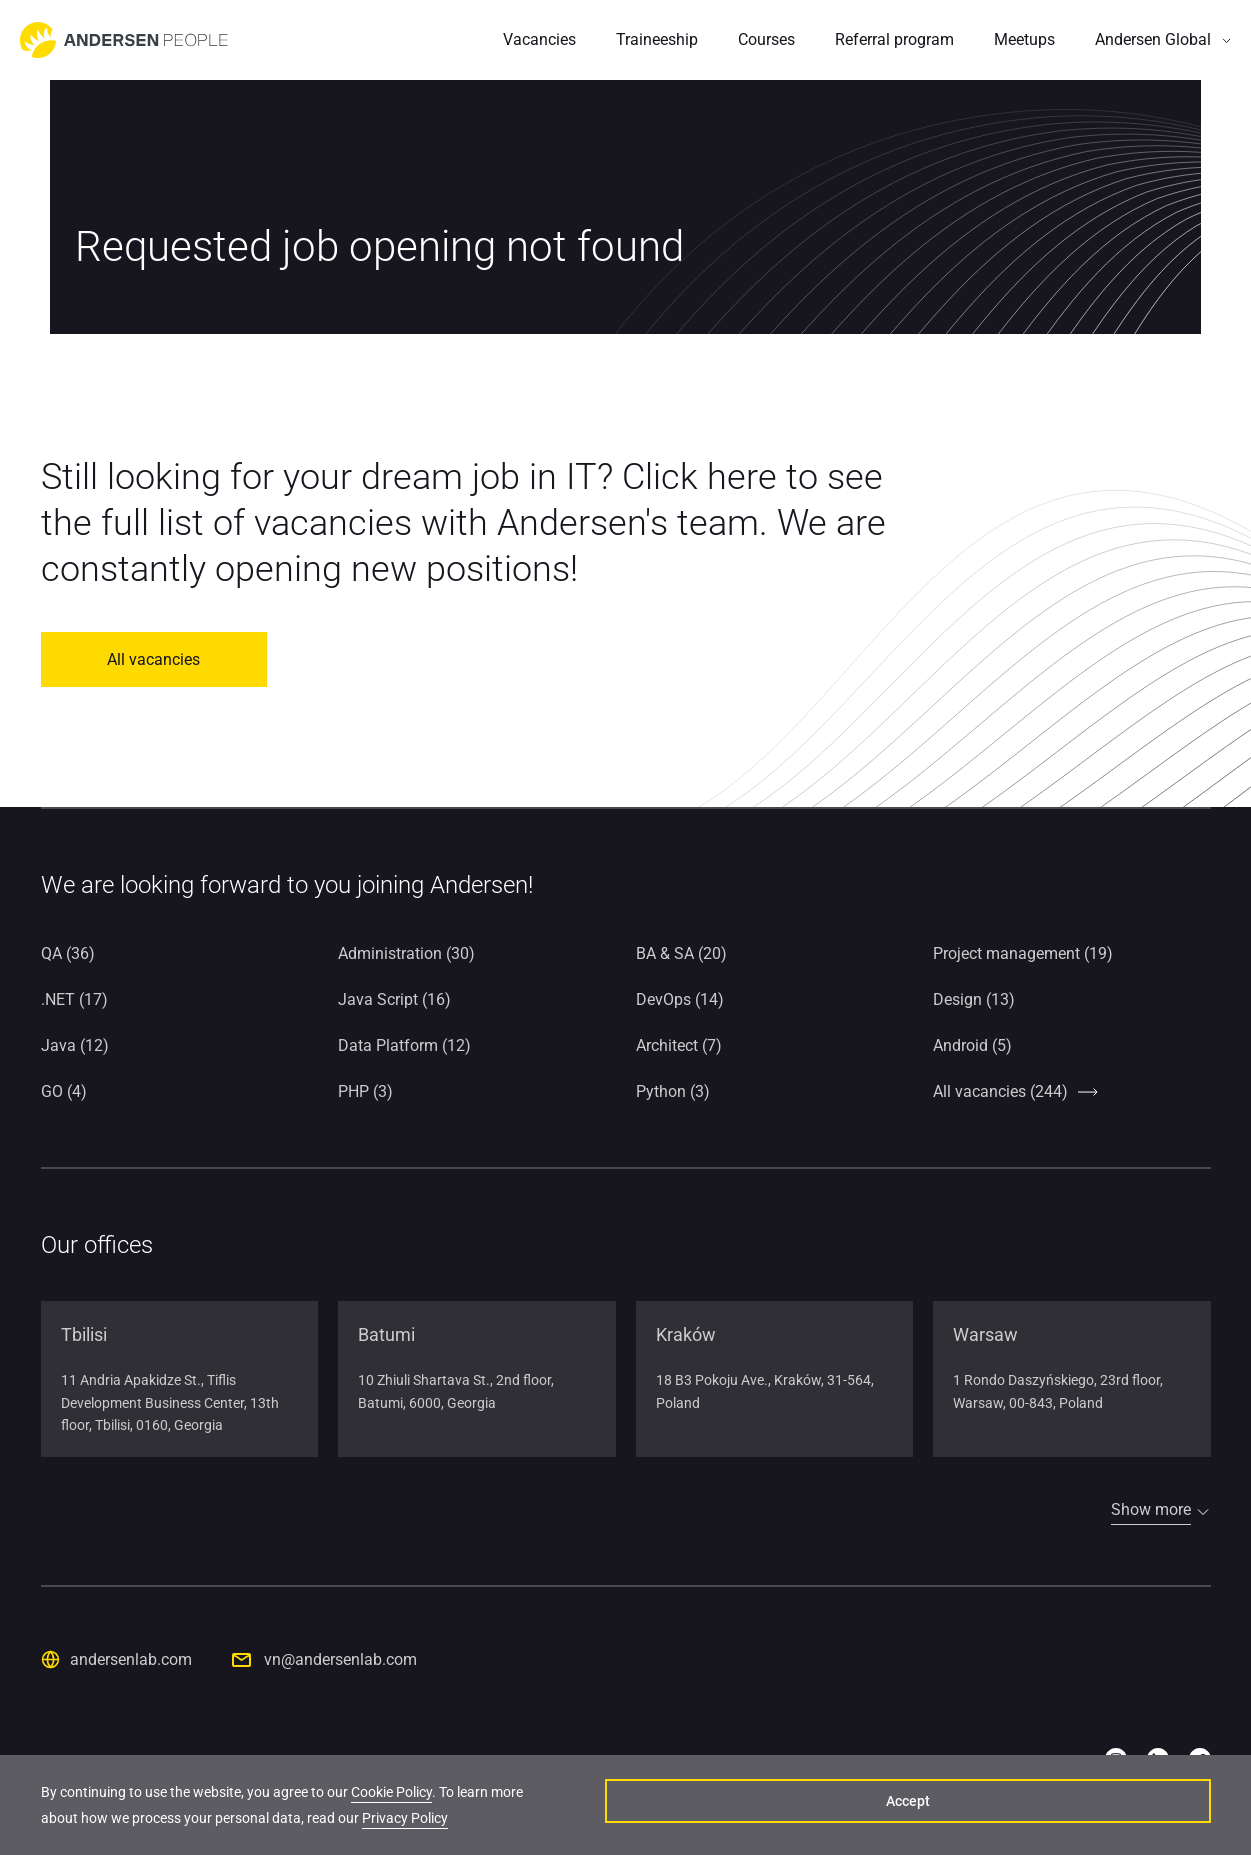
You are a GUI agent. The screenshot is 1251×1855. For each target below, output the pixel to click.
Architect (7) (679, 1045)
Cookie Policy (391, 1798)
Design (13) (974, 999)
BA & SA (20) (681, 953)
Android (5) (972, 1045)
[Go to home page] (124, 40)
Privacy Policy (262, 1824)
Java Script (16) (394, 999)
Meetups (1024, 39)
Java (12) (75, 1045)
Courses (766, 39)
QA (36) (68, 953)
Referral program (894, 39)
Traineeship (657, 39)
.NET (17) (74, 999)
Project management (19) (1023, 953)
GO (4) (64, 1091)
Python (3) (673, 1091)
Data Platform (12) (404, 1045)
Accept (1116, 1811)
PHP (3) (365, 1091)
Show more (1151, 1509)
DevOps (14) (680, 999)
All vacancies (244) (1000, 1091)
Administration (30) (406, 953)
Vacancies (539, 39)
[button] (1163, 40)
